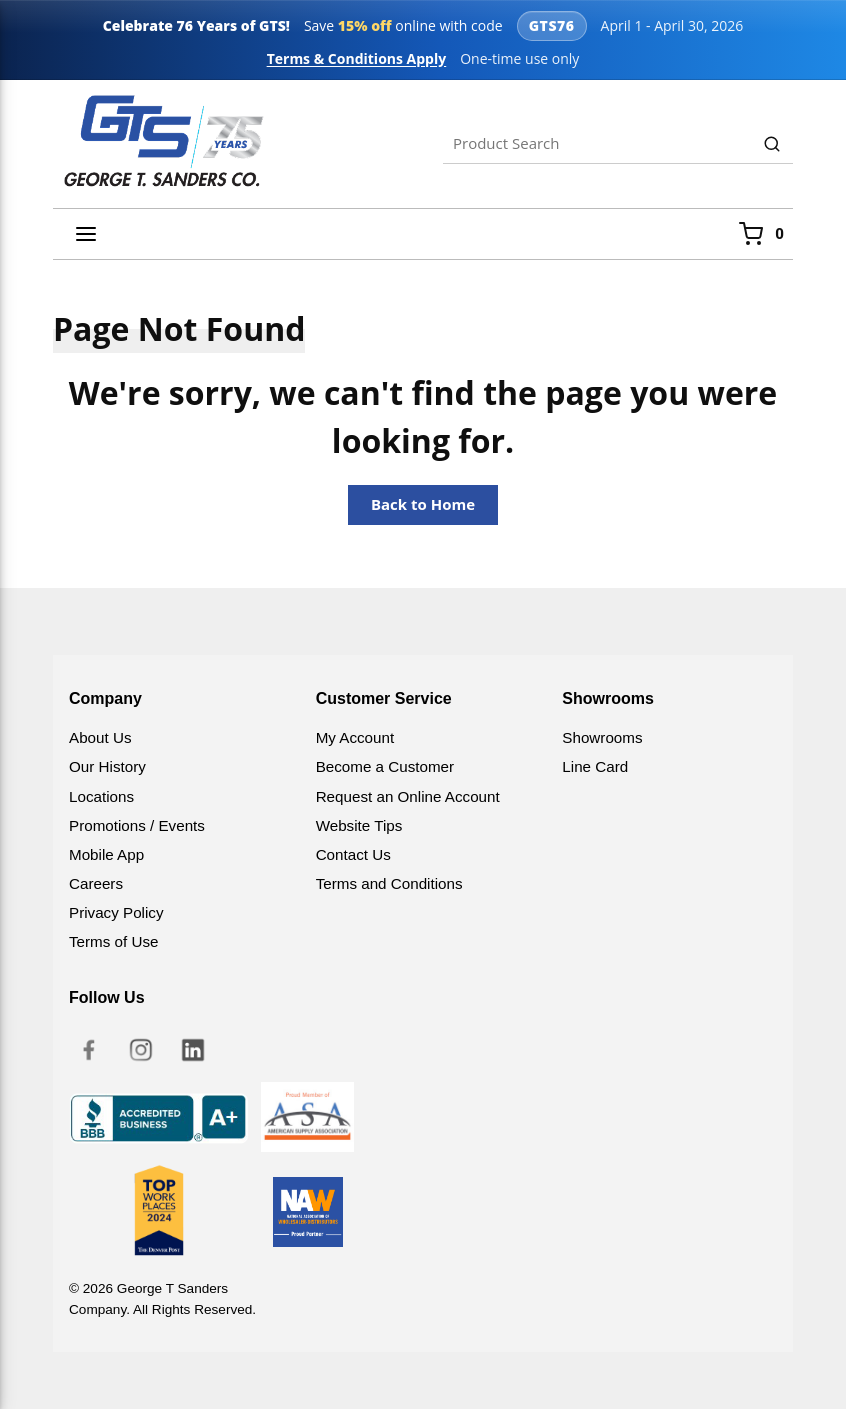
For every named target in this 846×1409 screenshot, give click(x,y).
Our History (107, 766)
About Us (100, 737)
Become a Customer (385, 766)
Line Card (595, 766)
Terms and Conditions (389, 883)
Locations (101, 796)
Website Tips (359, 825)
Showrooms (602, 737)
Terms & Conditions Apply (357, 58)
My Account (355, 737)
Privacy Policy (116, 912)
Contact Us (353, 854)
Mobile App (106, 854)
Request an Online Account (408, 796)
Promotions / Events (137, 825)
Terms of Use (113, 941)
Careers (96, 883)
